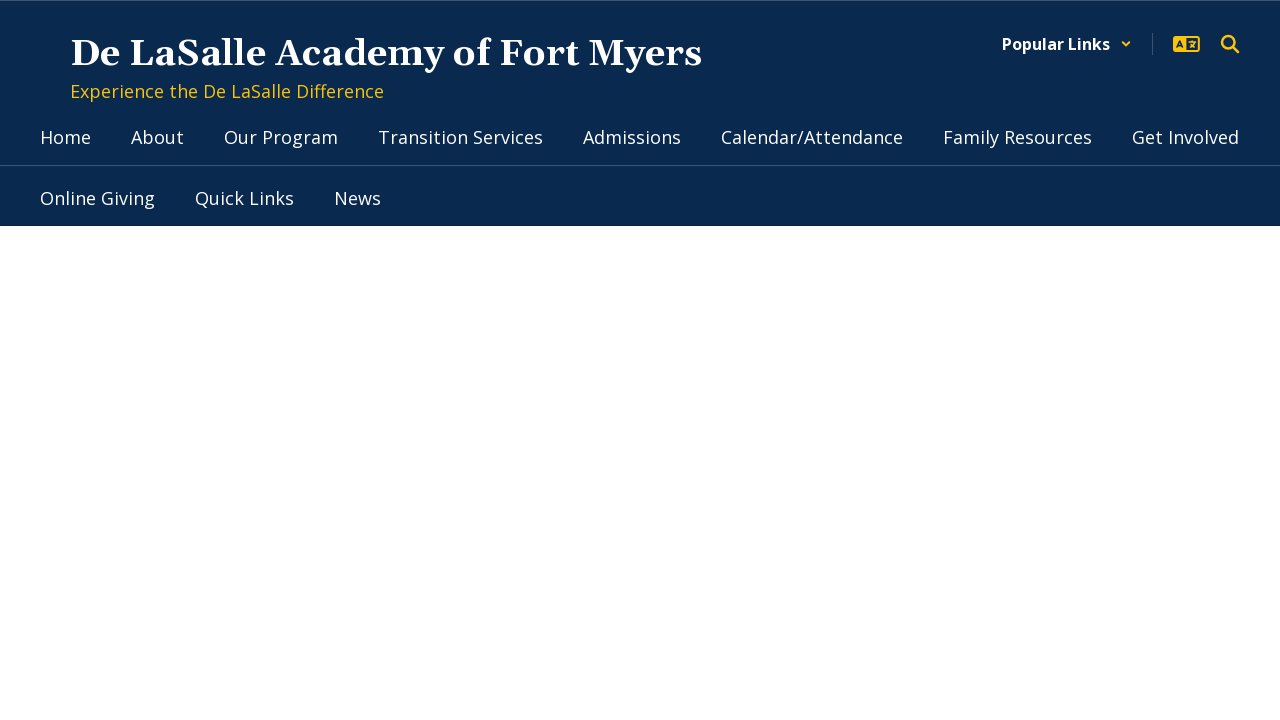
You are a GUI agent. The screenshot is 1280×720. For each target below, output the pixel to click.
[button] (1067, 44)
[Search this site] (1230, 44)
